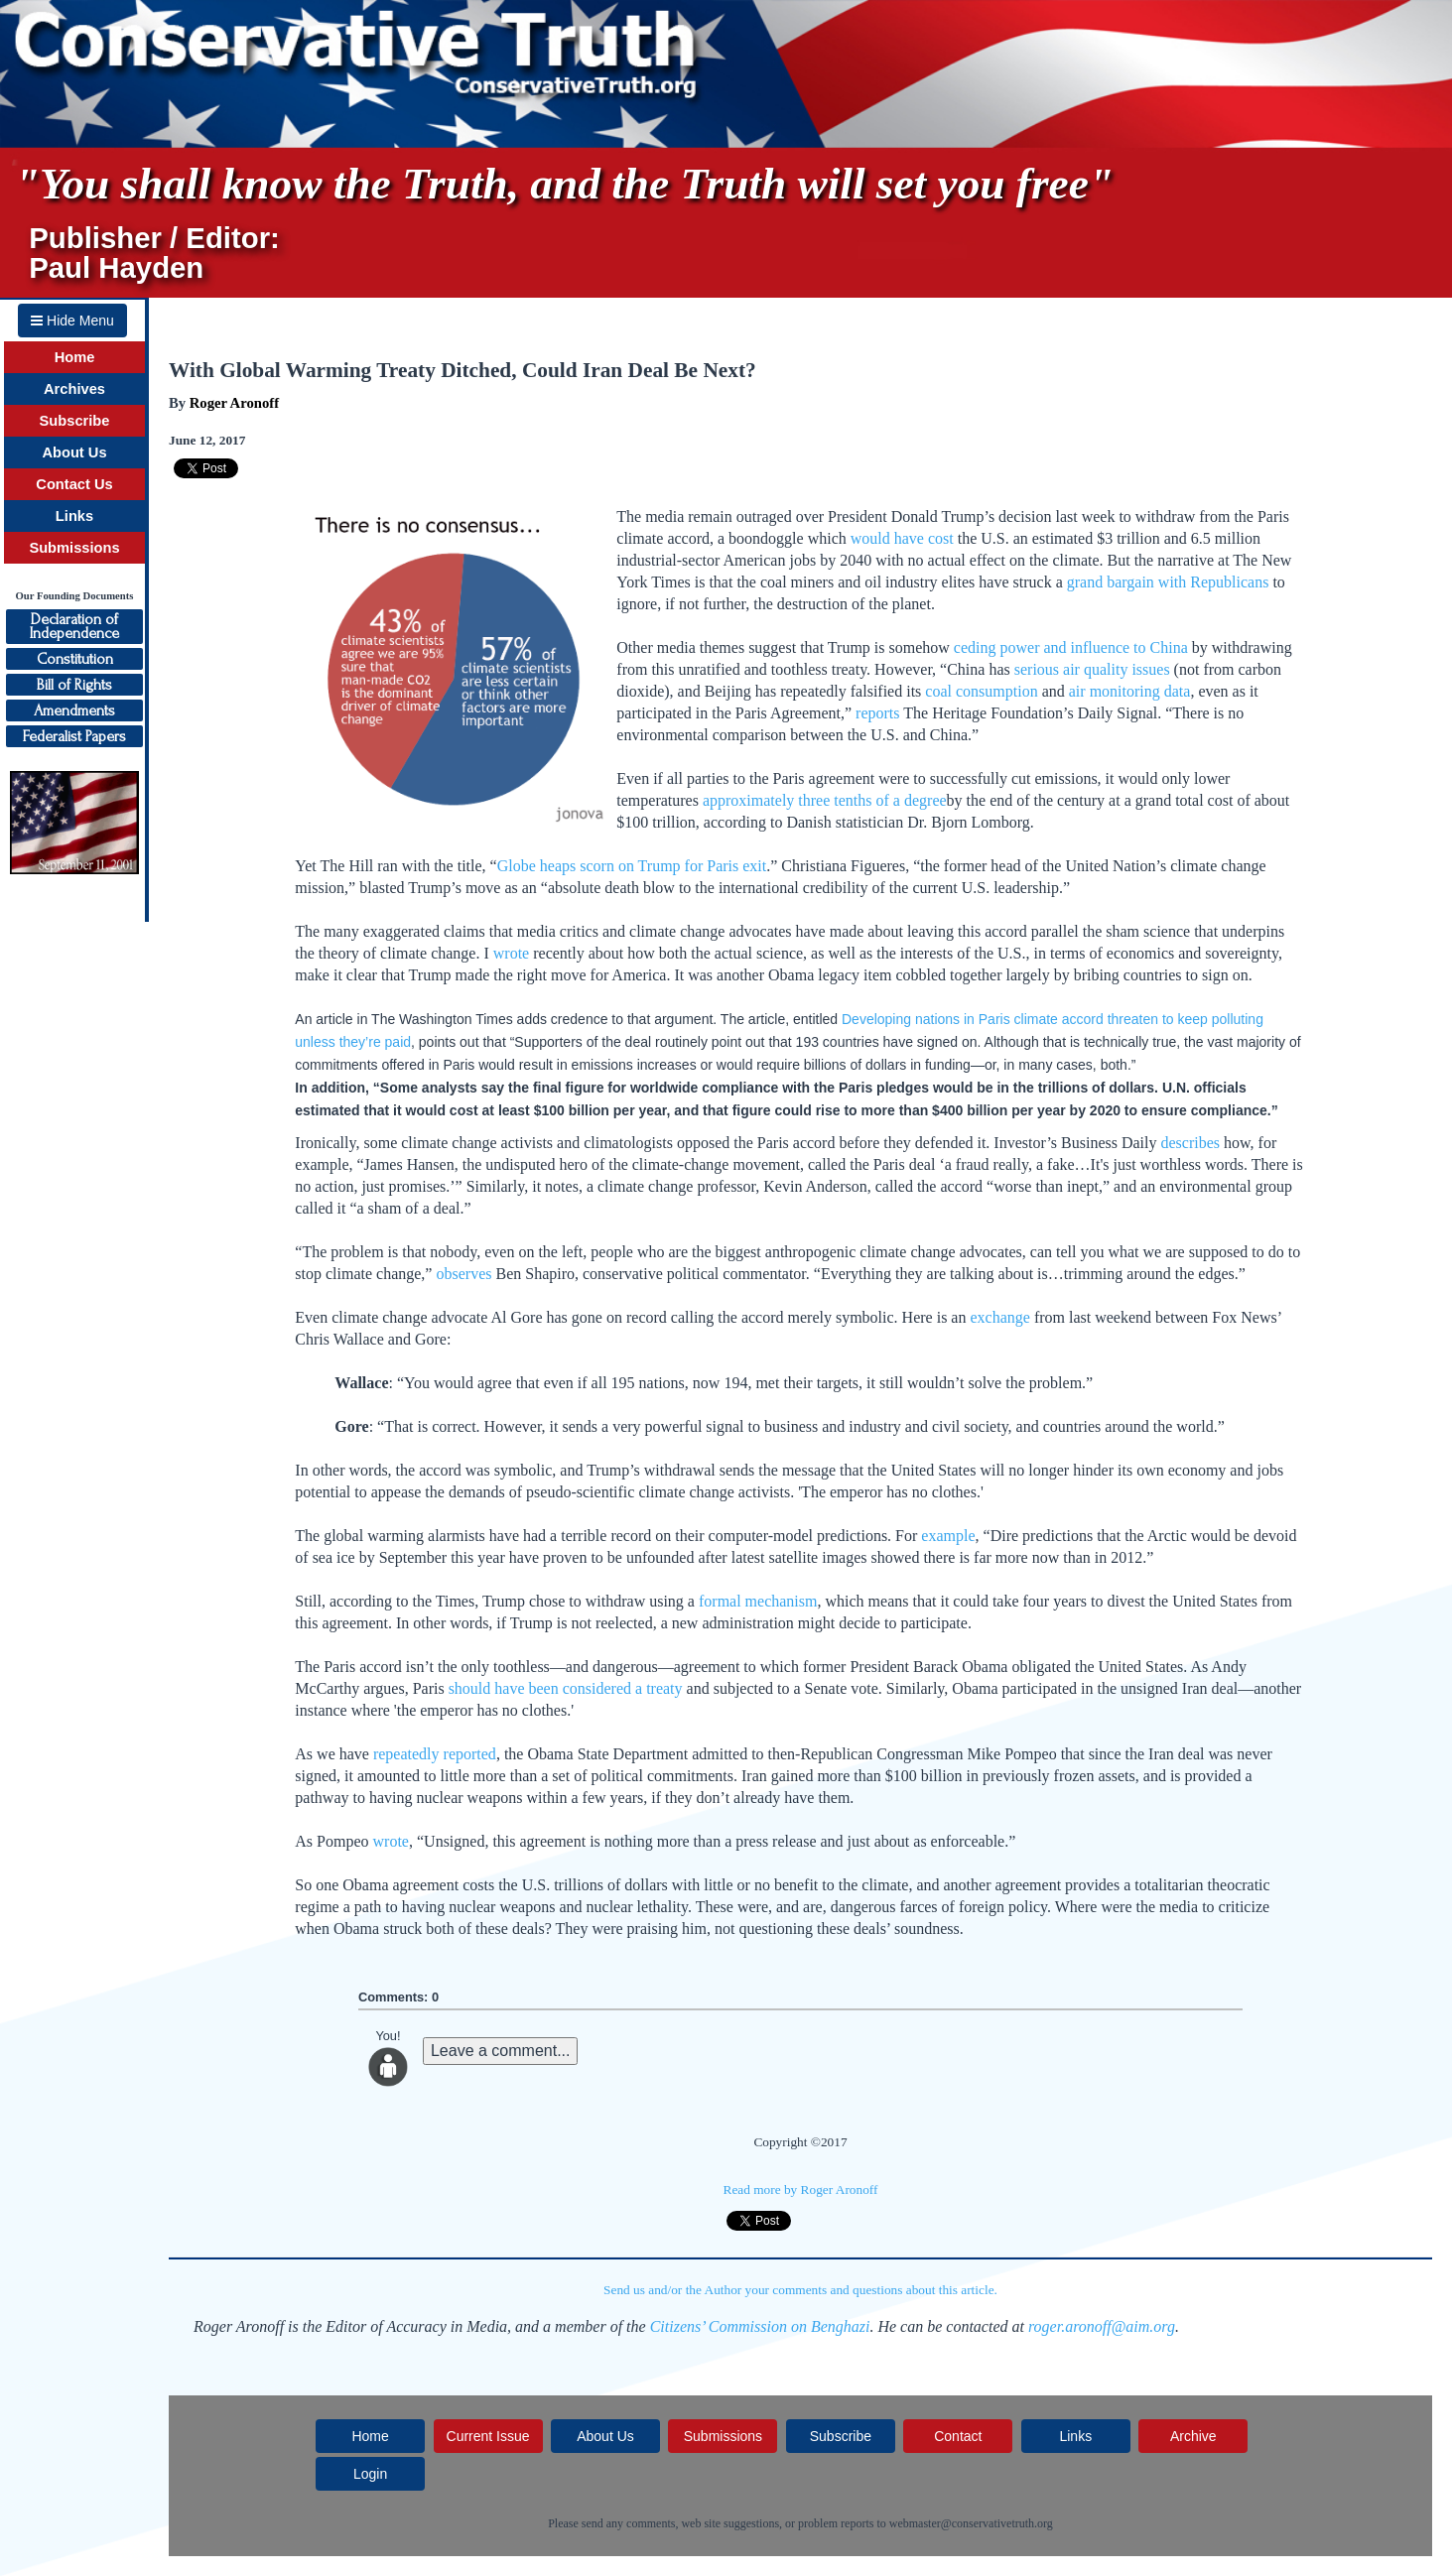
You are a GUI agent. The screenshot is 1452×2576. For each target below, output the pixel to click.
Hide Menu (72, 320)
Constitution (75, 659)
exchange (999, 1317)
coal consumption (981, 691)
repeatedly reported (434, 1753)
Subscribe (75, 421)
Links (74, 516)
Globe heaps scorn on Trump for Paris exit (632, 865)
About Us (74, 452)
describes (1191, 1142)
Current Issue (488, 2436)
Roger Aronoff (234, 403)
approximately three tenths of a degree (825, 800)
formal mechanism (758, 1601)
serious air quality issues (1092, 669)
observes (463, 1273)
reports (877, 713)
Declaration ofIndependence (74, 626)
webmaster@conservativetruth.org (971, 2523)
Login (370, 2474)
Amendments (74, 710)
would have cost (902, 538)
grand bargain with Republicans (1168, 582)
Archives (74, 389)
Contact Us (74, 484)
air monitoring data (1130, 691)
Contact (958, 2436)
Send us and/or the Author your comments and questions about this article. (800, 2289)
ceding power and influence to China (1071, 647)
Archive (1193, 2436)
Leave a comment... (501, 2050)
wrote (511, 953)
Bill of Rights (74, 685)
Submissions (74, 548)
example (948, 1535)
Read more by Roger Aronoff (801, 2189)
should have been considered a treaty (566, 1688)
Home (75, 357)
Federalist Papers (74, 736)
